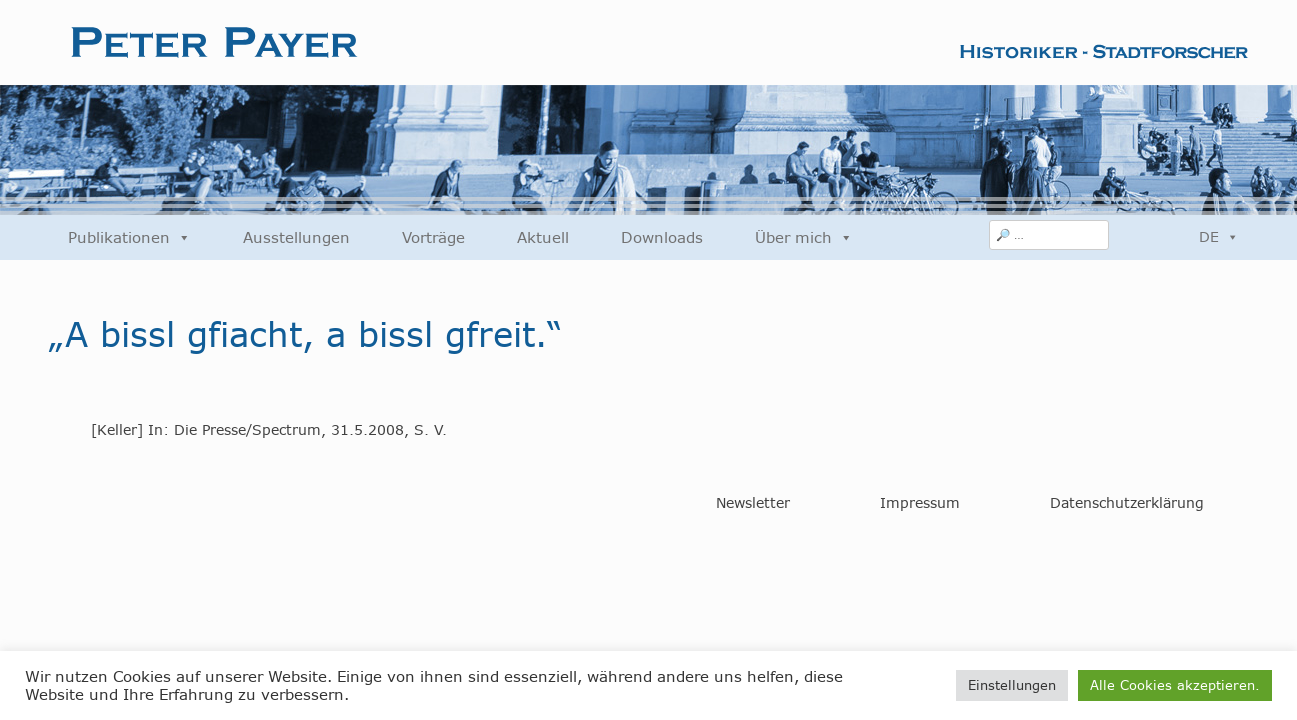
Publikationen (129, 237)
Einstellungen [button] (1012, 685)
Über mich (804, 237)
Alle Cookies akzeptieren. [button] (1175, 685)
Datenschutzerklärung (1127, 503)
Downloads (662, 237)
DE (1219, 237)
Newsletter (753, 503)
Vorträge (433, 237)
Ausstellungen (296, 237)
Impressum (920, 503)
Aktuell (543, 237)
